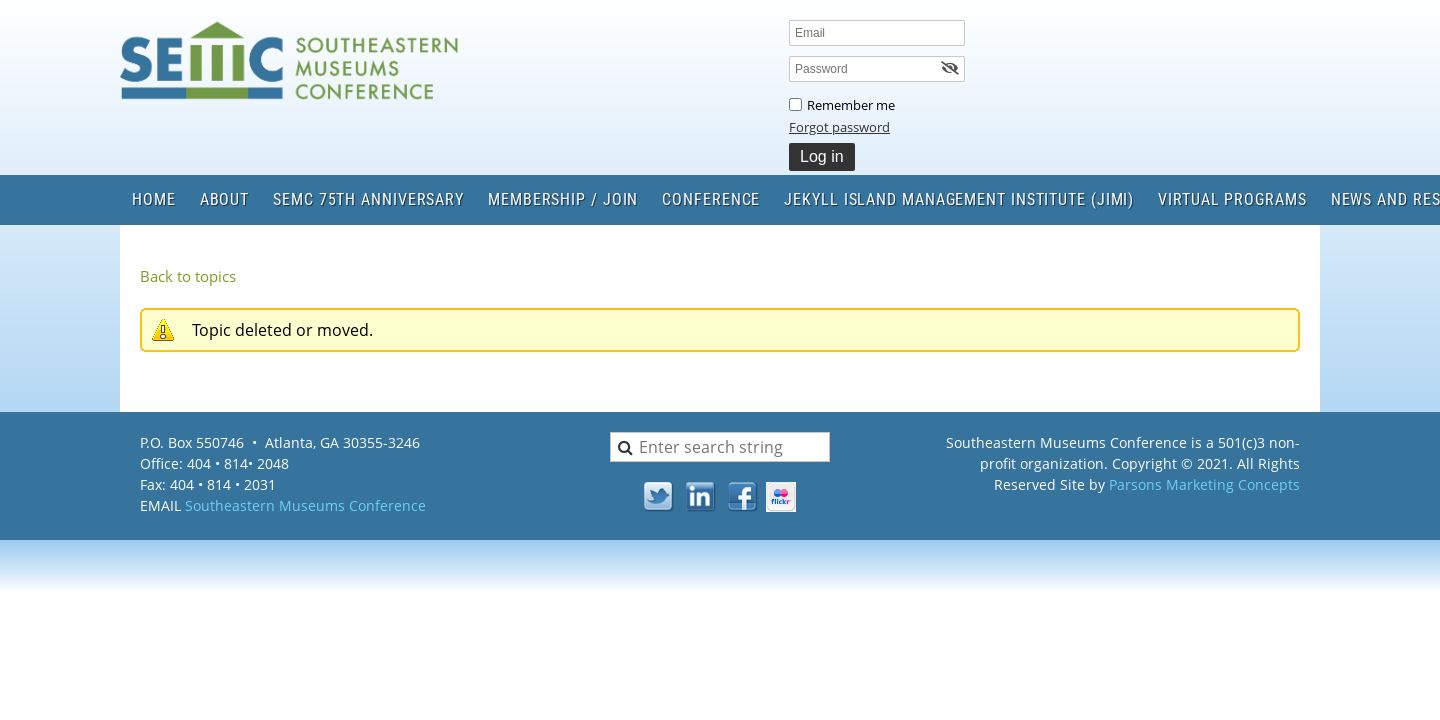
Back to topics (188, 276)
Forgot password (839, 127)
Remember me (851, 105)
